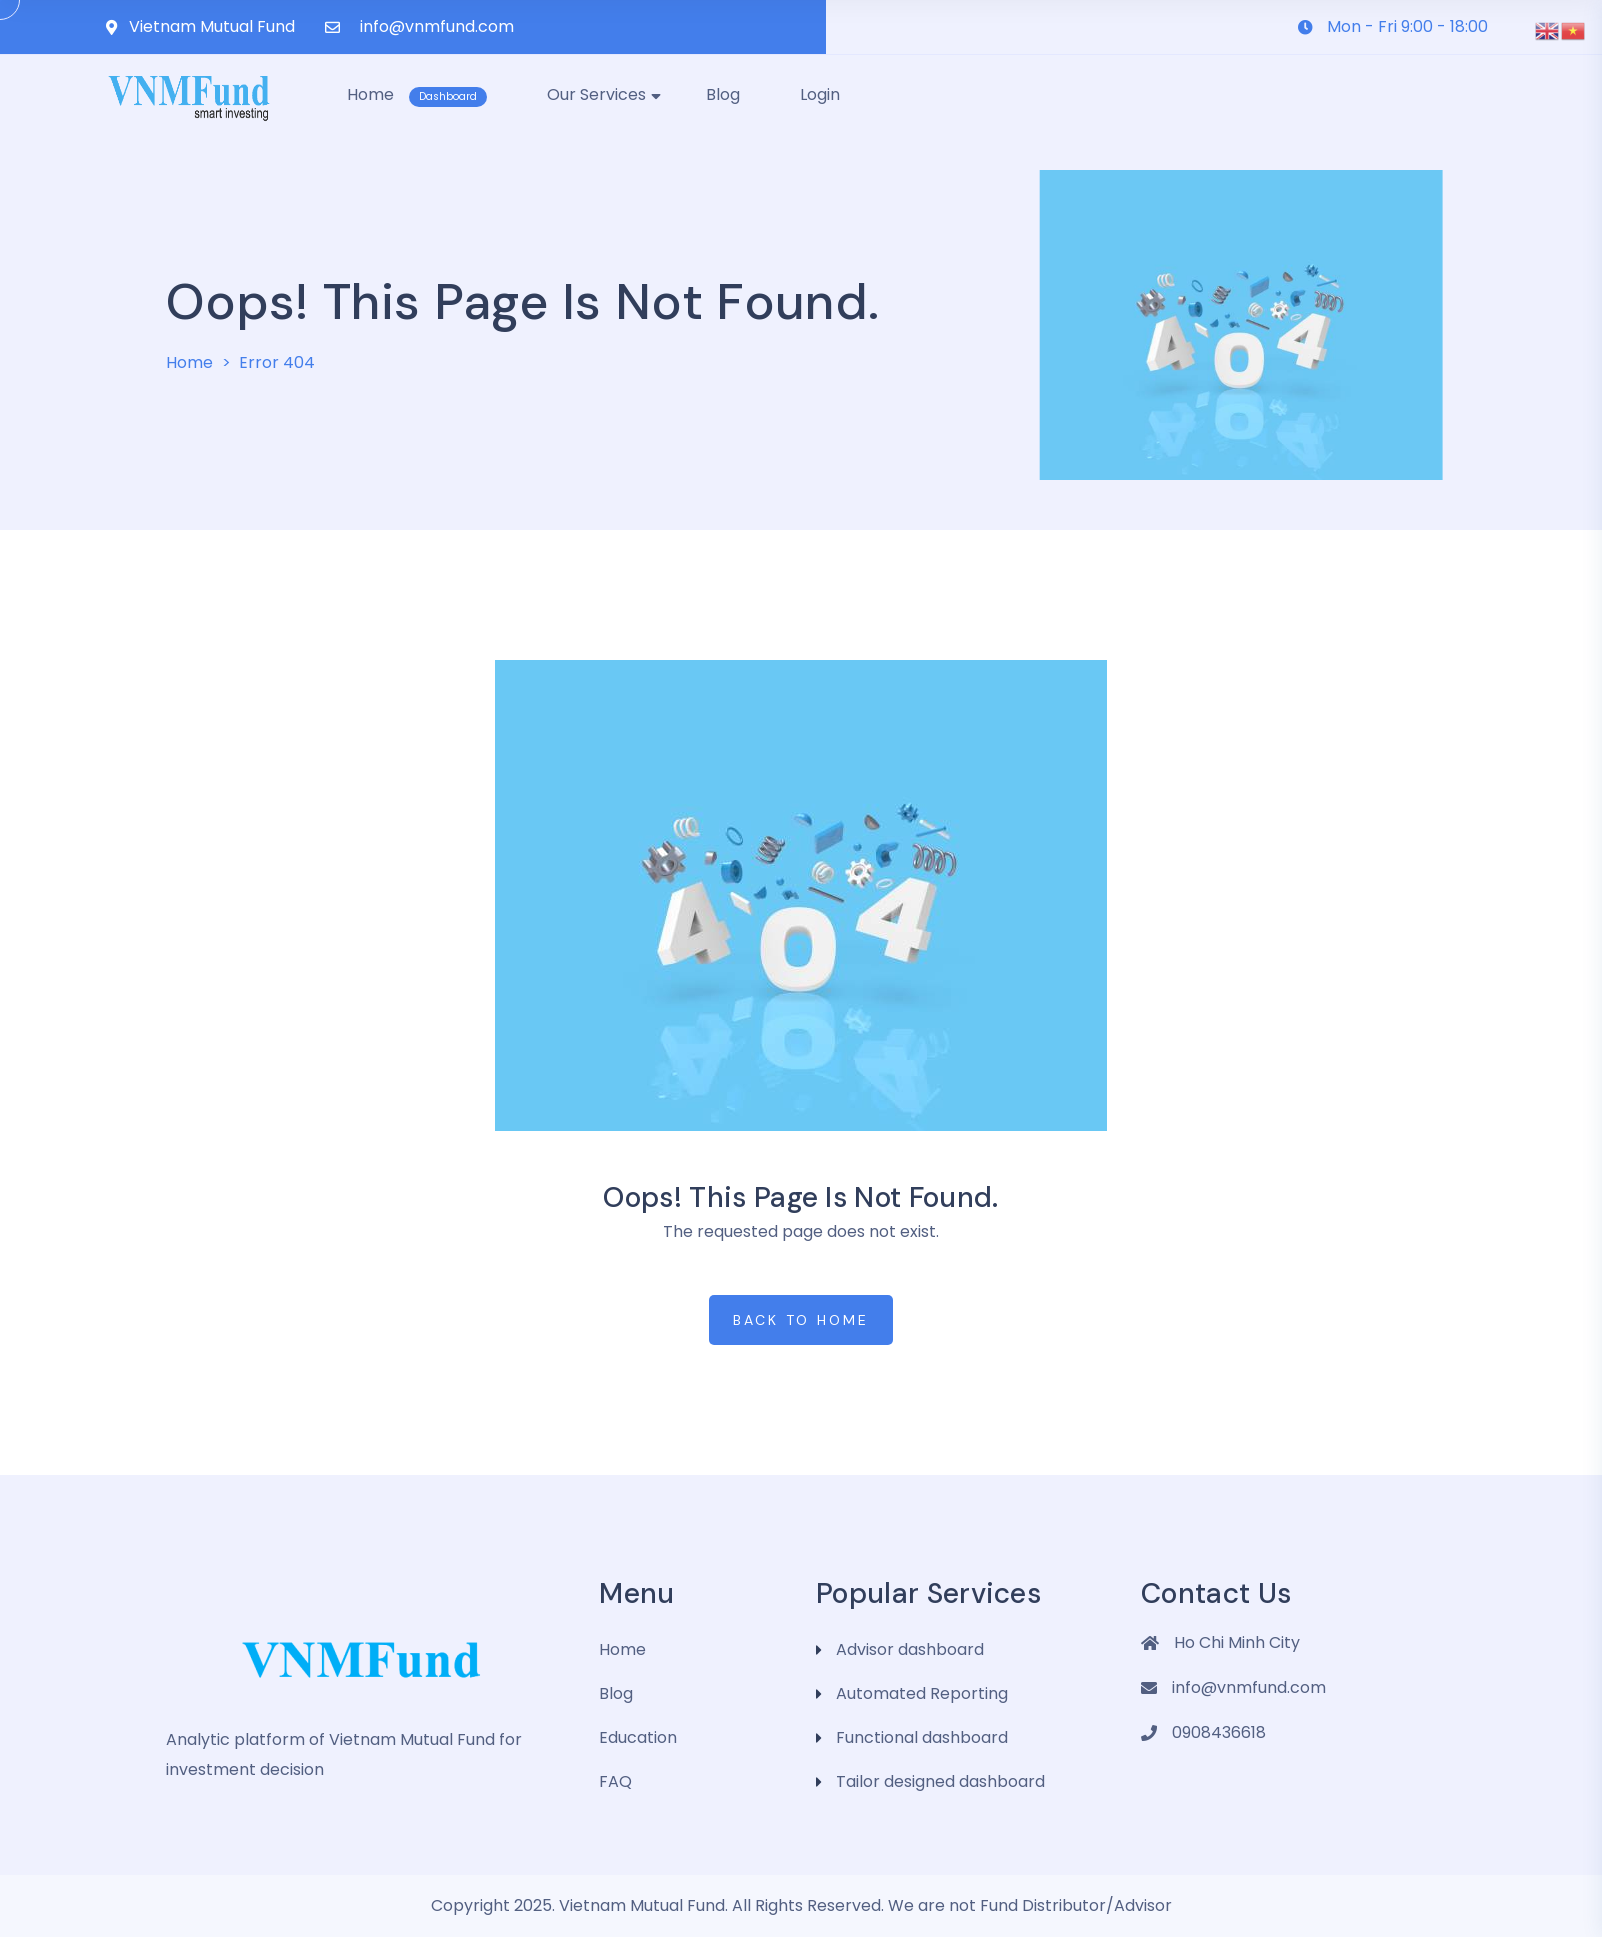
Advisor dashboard (910, 1649)
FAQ (615, 1781)
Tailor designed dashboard (940, 1781)
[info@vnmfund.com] (332, 27)
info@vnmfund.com (437, 26)
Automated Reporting (922, 1693)
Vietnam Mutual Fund (212, 26)
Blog (616, 1693)
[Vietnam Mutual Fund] (111, 27)
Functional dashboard (922, 1737)
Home (189, 362)
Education (638, 1737)
